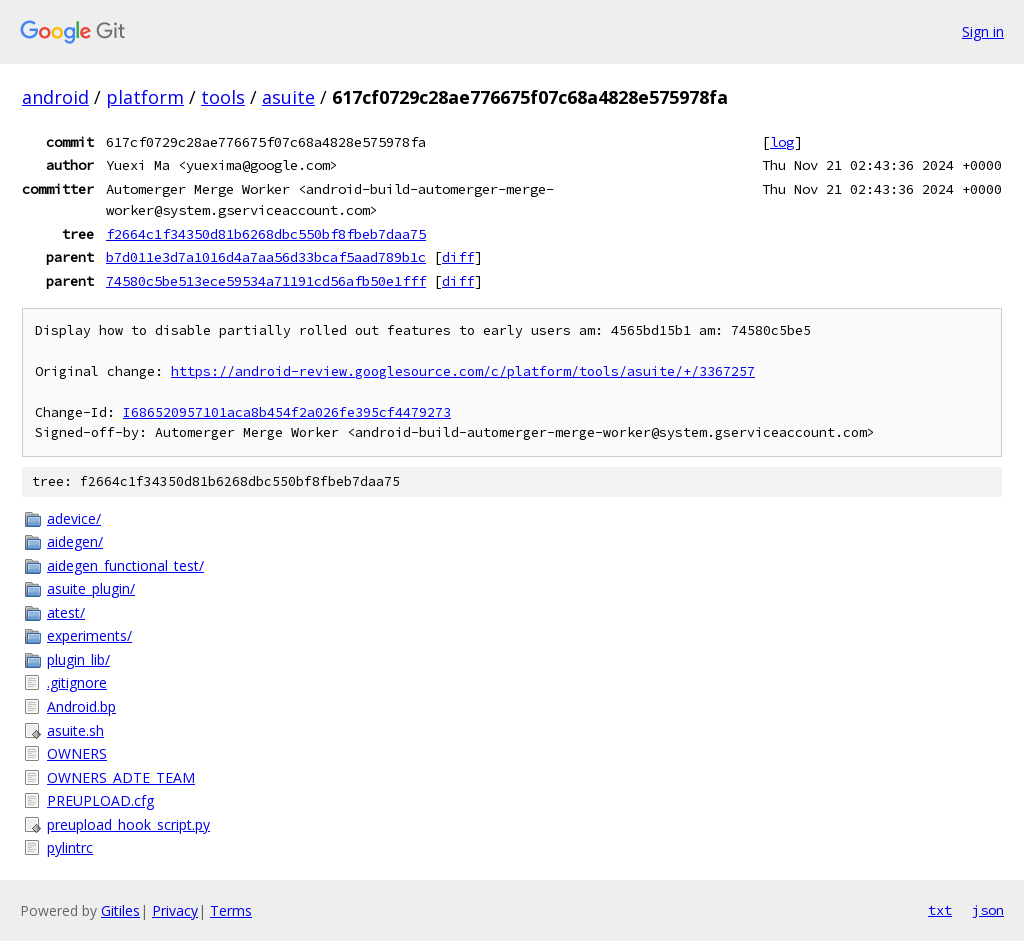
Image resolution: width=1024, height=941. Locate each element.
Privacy (175, 910)
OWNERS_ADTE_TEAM (121, 777)
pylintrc (70, 847)
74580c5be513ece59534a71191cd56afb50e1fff (266, 281)
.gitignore (77, 682)
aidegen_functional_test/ (125, 565)
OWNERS (77, 753)
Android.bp (81, 706)
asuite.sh (75, 730)
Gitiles (120, 910)
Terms (231, 910)
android (55, 97)
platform (145, 97)
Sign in (983, 31)
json (988, 910)
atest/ (66, 612)
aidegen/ (75, 541)
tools (223, 97)
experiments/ (89, 635)
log (782, 142)
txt (940, 910)
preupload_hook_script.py (128, 824)
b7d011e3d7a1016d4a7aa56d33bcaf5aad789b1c (266, 257)
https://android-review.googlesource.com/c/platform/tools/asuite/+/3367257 (463, 371)
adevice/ (74, 518)
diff (458, 257)
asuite (288, 97)
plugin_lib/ (78, 659)
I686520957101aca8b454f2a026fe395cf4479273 (287, 412)
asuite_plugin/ (91, 588)
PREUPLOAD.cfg (100, 800)
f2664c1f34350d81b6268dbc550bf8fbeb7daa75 (266, 234)
